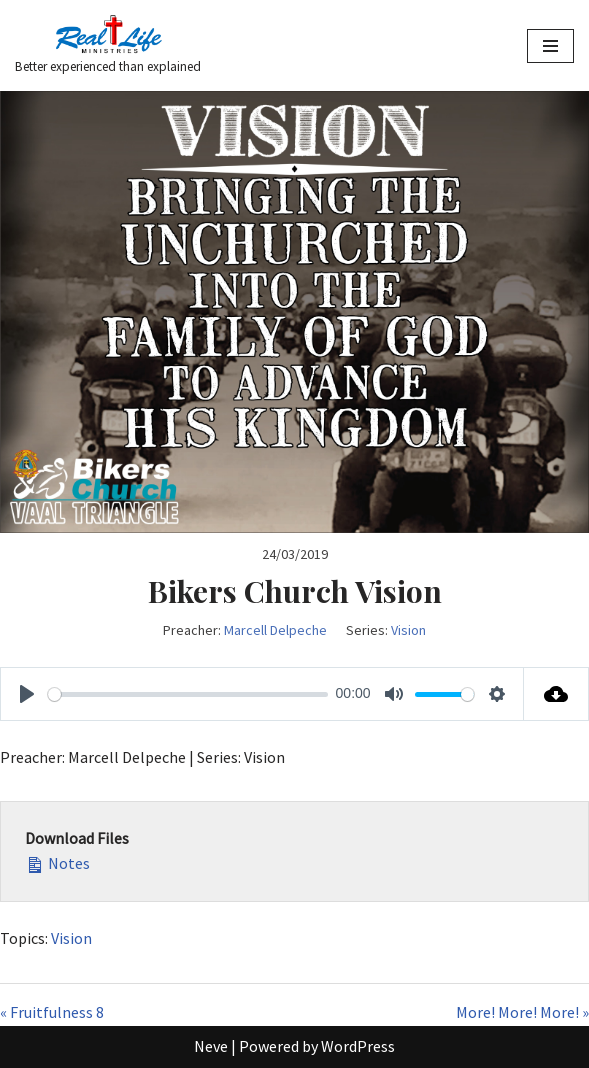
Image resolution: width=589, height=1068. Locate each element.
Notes (57, 862)
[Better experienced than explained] (108, 45)
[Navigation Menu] (550, 46)
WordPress (358, 1046)
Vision (408, 630)
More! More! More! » (522, 1012)
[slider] (188, 694)
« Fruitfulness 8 (52, 1012)
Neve (211, 1046)
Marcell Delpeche (275, 630)
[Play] (27, 694)
